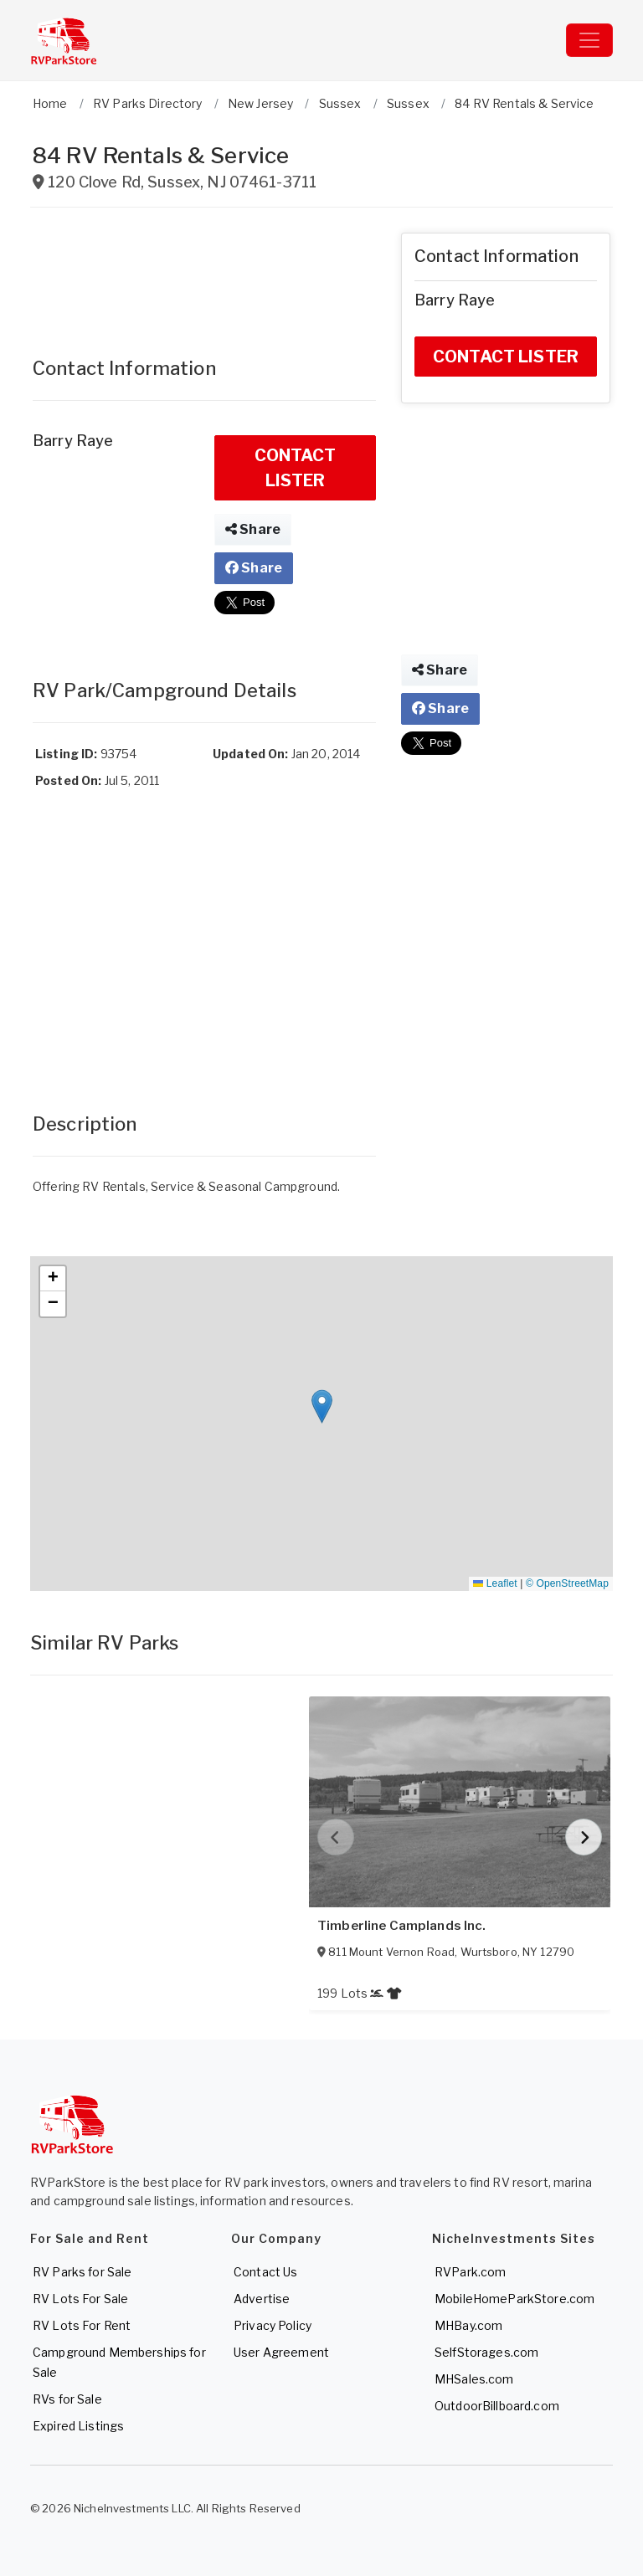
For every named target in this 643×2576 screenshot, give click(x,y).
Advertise (262, 2298)
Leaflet (495, 1583)
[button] (321, 1406)
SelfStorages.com (486, 2352)
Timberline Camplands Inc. (401, 1925)
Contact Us (265, 2272)
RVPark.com (470, 2272)
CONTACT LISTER (296, 467)
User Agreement (281, 2352)
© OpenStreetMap (567, 1583)
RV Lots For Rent (82, 2325)
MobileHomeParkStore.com (514, 2298)
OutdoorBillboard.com (497, 2406)
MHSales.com (474, 2379)
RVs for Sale (67, 2399)
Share (252, 529)
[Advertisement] (204, 274)
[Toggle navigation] (589, 40)
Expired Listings (78, 2426)
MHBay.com (468, 2325)
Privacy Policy (272, 2325)
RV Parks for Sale (82, 2272)
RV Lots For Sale (80, 2298)
